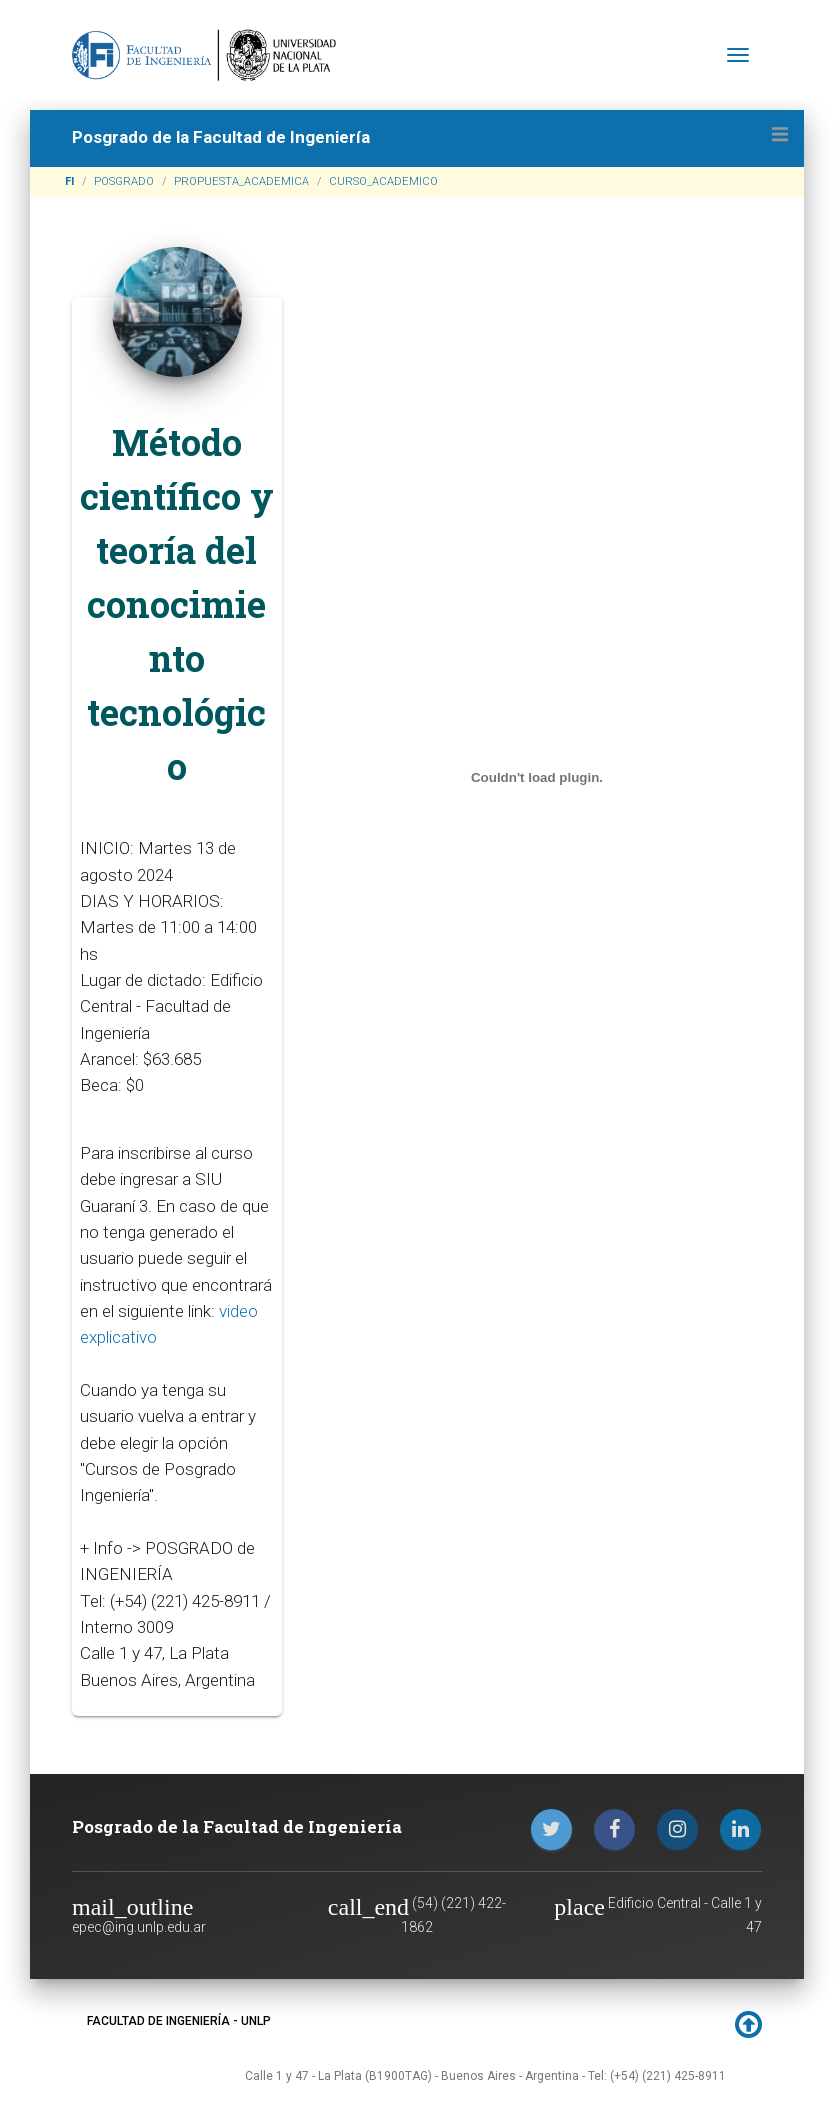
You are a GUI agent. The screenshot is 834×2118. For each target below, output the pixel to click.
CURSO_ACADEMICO (383, 181)
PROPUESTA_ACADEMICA (241, 181)
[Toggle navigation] (738, 55)
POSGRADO (124, 181)
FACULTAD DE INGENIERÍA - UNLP (179, 2021)
